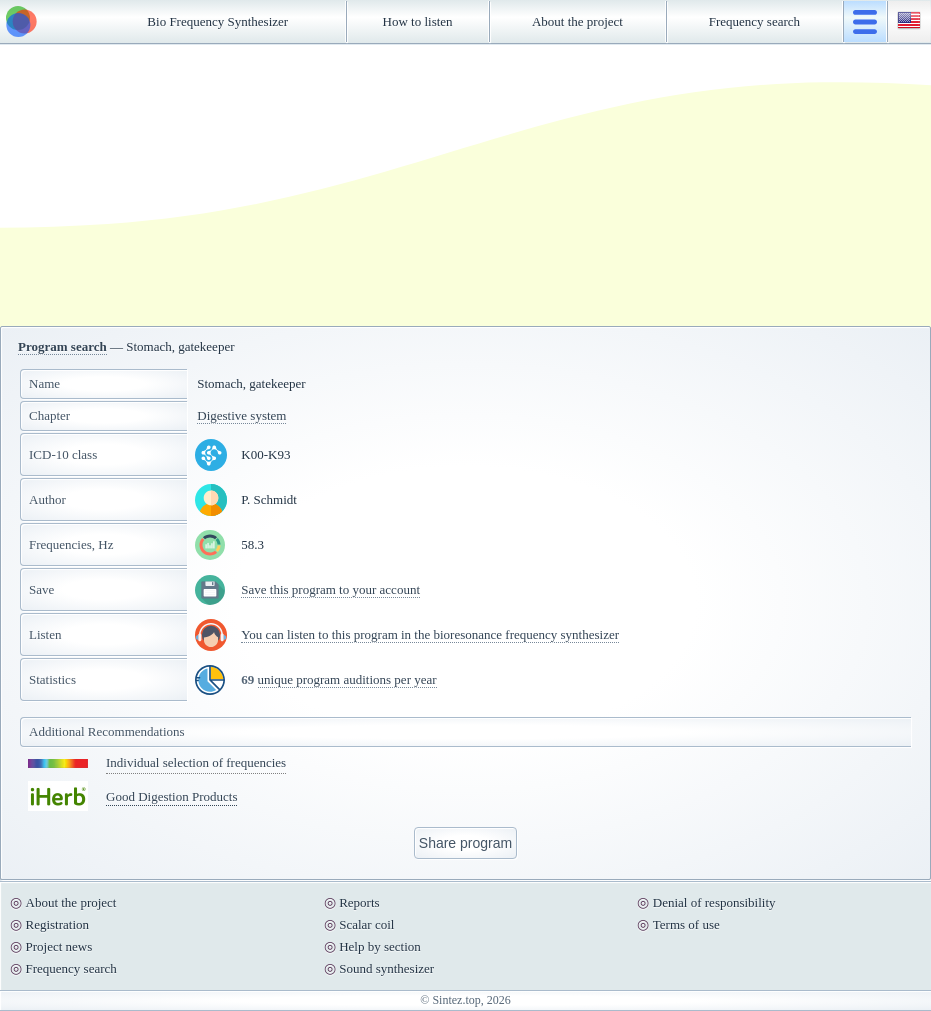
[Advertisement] (466, 185)
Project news (59, 946)
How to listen (418, 21)
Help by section (380, 946)
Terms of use (686, 924)
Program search (62, 346)
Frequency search (754, 21)
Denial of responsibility (714, 902)
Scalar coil (366, 924)
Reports (359, 902)
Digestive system (241, 415)
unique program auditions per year (347, 679)
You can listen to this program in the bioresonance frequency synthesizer (430, 634)
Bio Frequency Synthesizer (217, 21)
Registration (58, 924)
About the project (577, 21)
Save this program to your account (330, 589)
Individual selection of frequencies (196, 762)
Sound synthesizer (386, 968)
